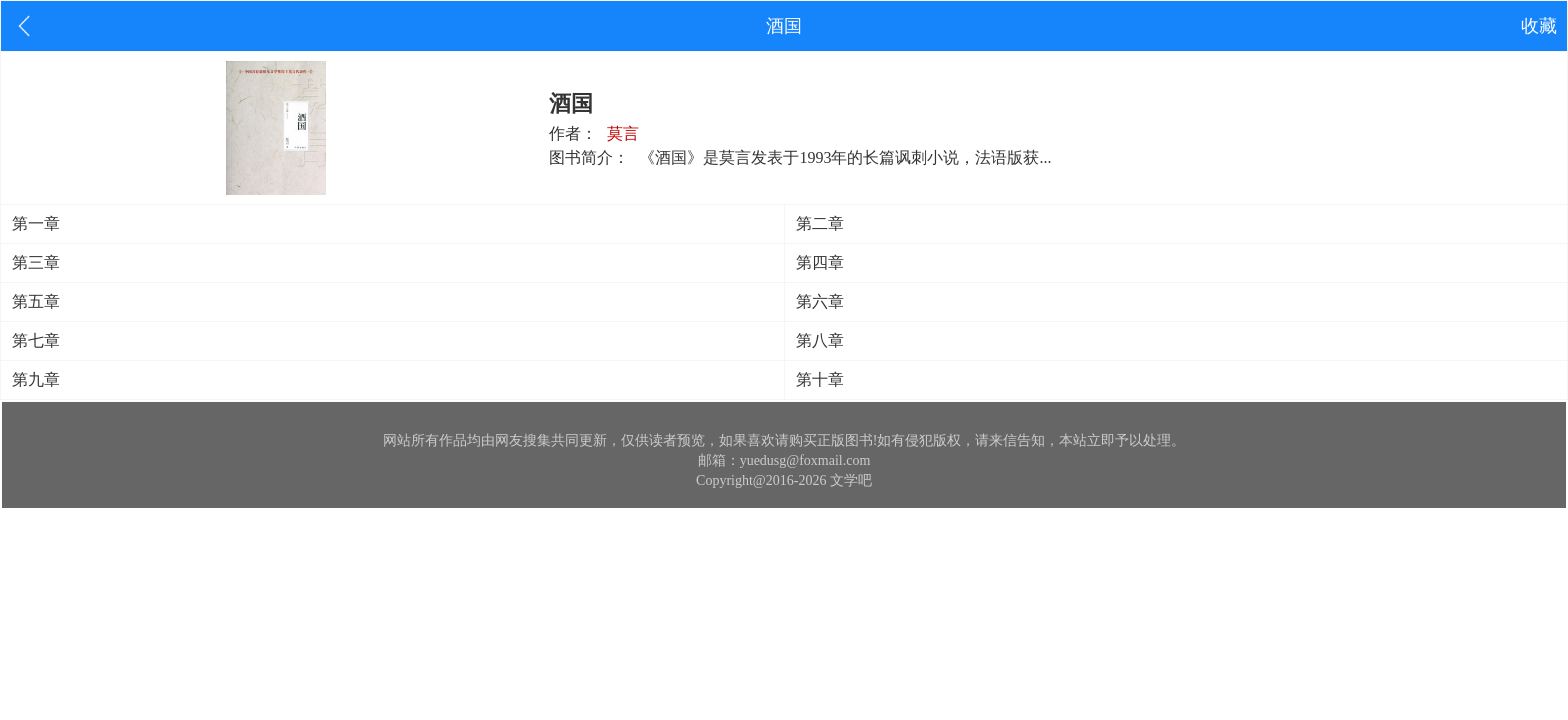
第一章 (36, 223)
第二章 (820, 223)
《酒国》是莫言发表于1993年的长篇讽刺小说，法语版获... (845, 157)
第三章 (36, 262)
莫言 (623, 133)
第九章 (36, 379)
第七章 (36, 340)
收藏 (1539, 26)
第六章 (820, 301)
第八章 (820, 340)
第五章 (36, 301)
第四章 (820, 262)
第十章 (820, 379)
